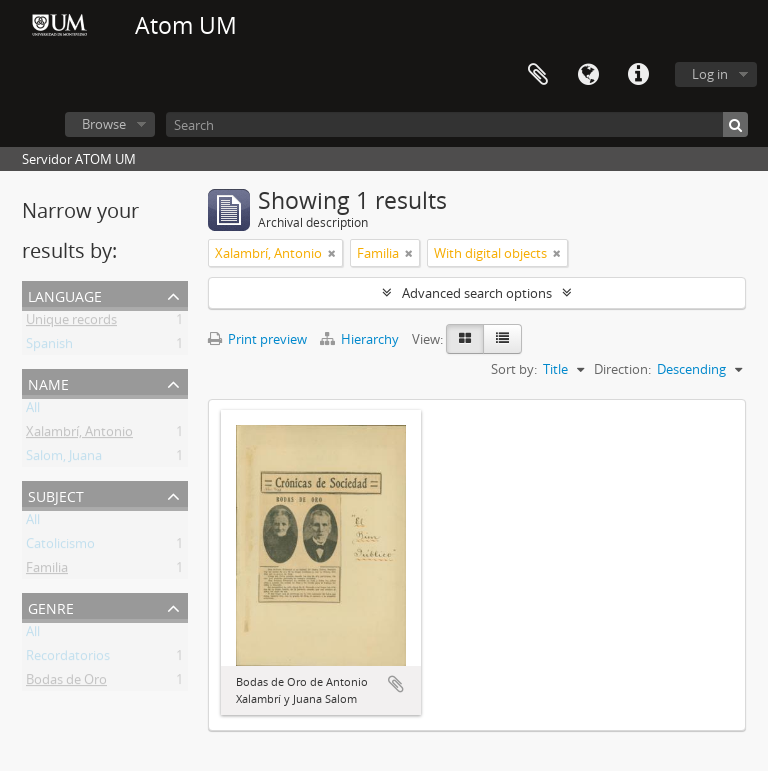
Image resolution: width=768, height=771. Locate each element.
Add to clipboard (396, 684)
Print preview (257, 339)
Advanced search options (477, 293)
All (33, 411)
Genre (51, 606)
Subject (56, 494)
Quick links (638, 75)
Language (588, 75)
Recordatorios (68, 659)
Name (48, 382)
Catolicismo (60, 547)
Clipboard (538, 75)
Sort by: (514, 369)
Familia (47, 571)
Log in (710, 74)
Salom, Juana (64, 459)
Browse (104, 124)
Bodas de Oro (66, 683)
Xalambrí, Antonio (79, 435)
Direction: (622, 369)
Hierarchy (361, 339)
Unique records (71, 323)
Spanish (49, 347)
